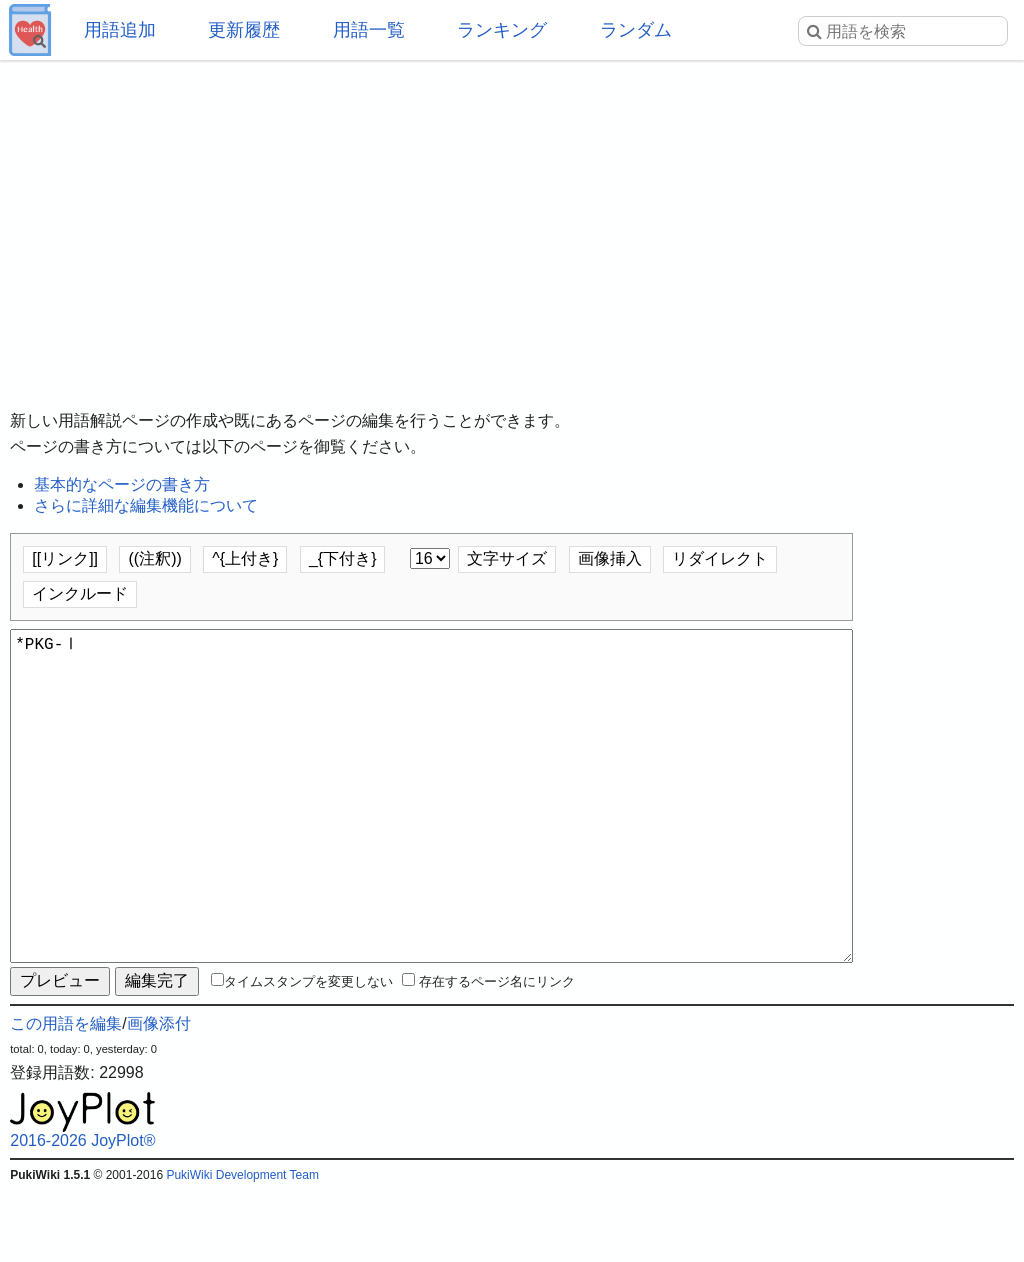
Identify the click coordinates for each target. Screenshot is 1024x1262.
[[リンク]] (65, 558)
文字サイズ (507, 558)
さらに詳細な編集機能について (146, 505)
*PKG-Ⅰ (431, 832)
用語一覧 (369, 30)
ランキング (502, 30)
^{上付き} (245, 558)
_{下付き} (343, 558)
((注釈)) (154, 558)
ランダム (636, 30)
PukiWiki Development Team (242, 1247)
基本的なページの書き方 (122, 484)
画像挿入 (610, 558)
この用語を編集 (66, 1095)
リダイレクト (720, 558)
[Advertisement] (512, 220)
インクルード (80, 593)
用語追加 (120, 30)
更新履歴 (244, 30)
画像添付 (159, 1095)
